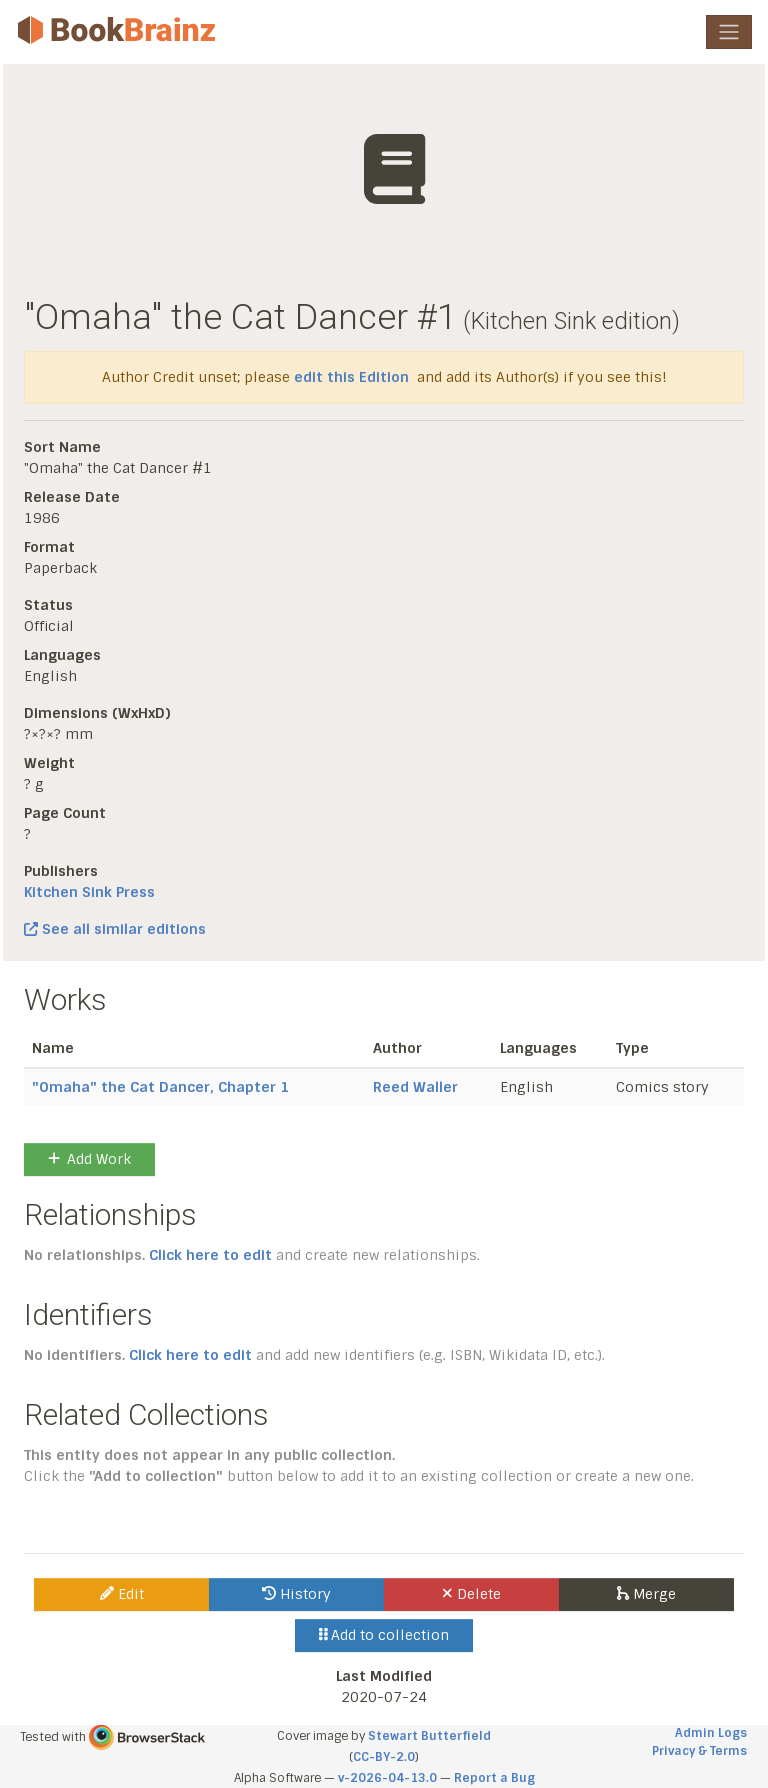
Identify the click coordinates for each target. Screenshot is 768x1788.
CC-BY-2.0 (384, 1757)
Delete (471, 1594)
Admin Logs (711, 1733)
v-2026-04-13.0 (387, 1778)
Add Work (89, 1159)
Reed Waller (415, 1087)
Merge (646, 1594)
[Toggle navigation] (729, 32)
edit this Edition (351, 377)
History (296, 1594)
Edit (122, 1594)
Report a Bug (494, 1778)
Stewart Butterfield (429, 1736)
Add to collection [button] (384, 1635)
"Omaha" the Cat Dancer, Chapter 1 (160, 1087)
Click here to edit (210, 1255)
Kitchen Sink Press (89, 892)
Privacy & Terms (699, 1751)
